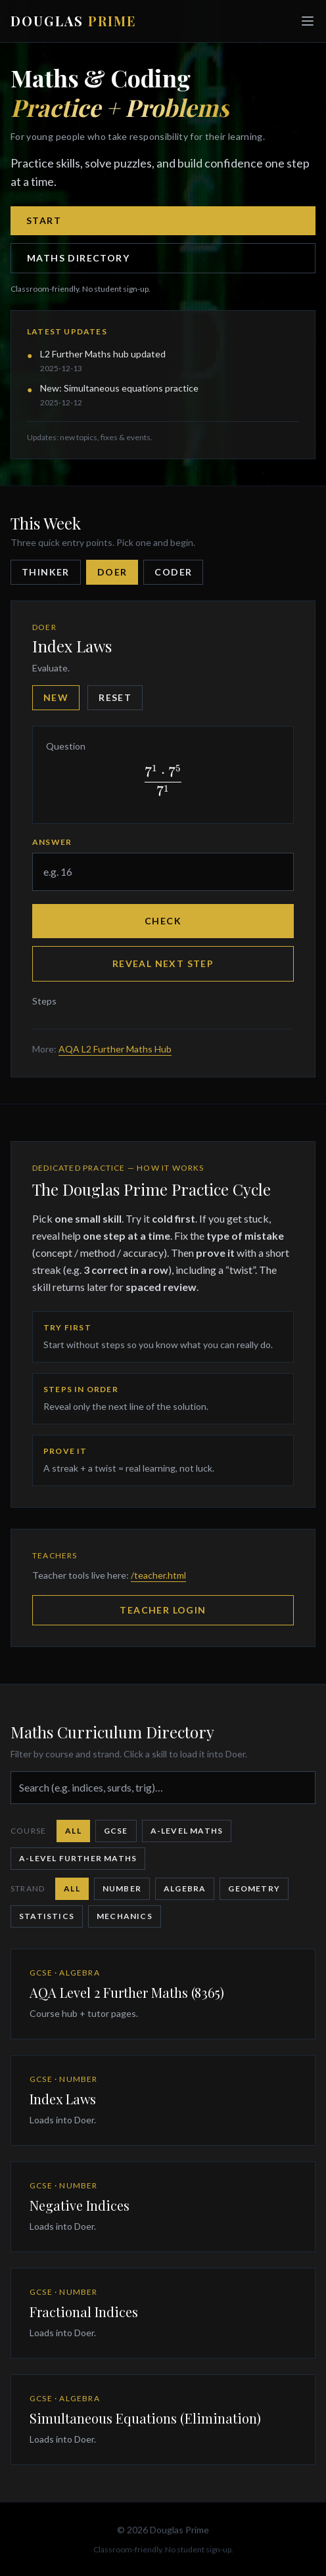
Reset (115, 697)
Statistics (46, 1916)
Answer (52, 842)
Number (122, 1888)
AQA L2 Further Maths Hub (115, 1048)
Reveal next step (163, 963)
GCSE (116, 1831)
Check (163, 920)
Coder (173, 571)
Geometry (254, 1888)
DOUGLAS (74, 21)
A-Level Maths (187, 1831)
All (73, 1831)
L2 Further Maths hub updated (103, 353)
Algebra (185, 1888)
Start (43, 220)
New (55, 697)
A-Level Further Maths (78, 1858)
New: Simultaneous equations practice (119, 388)
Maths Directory (78, 257)
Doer (112, 571)
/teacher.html (158, 1575)
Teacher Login (163, 1610)
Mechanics (124, 1916)
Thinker (46, 571)
